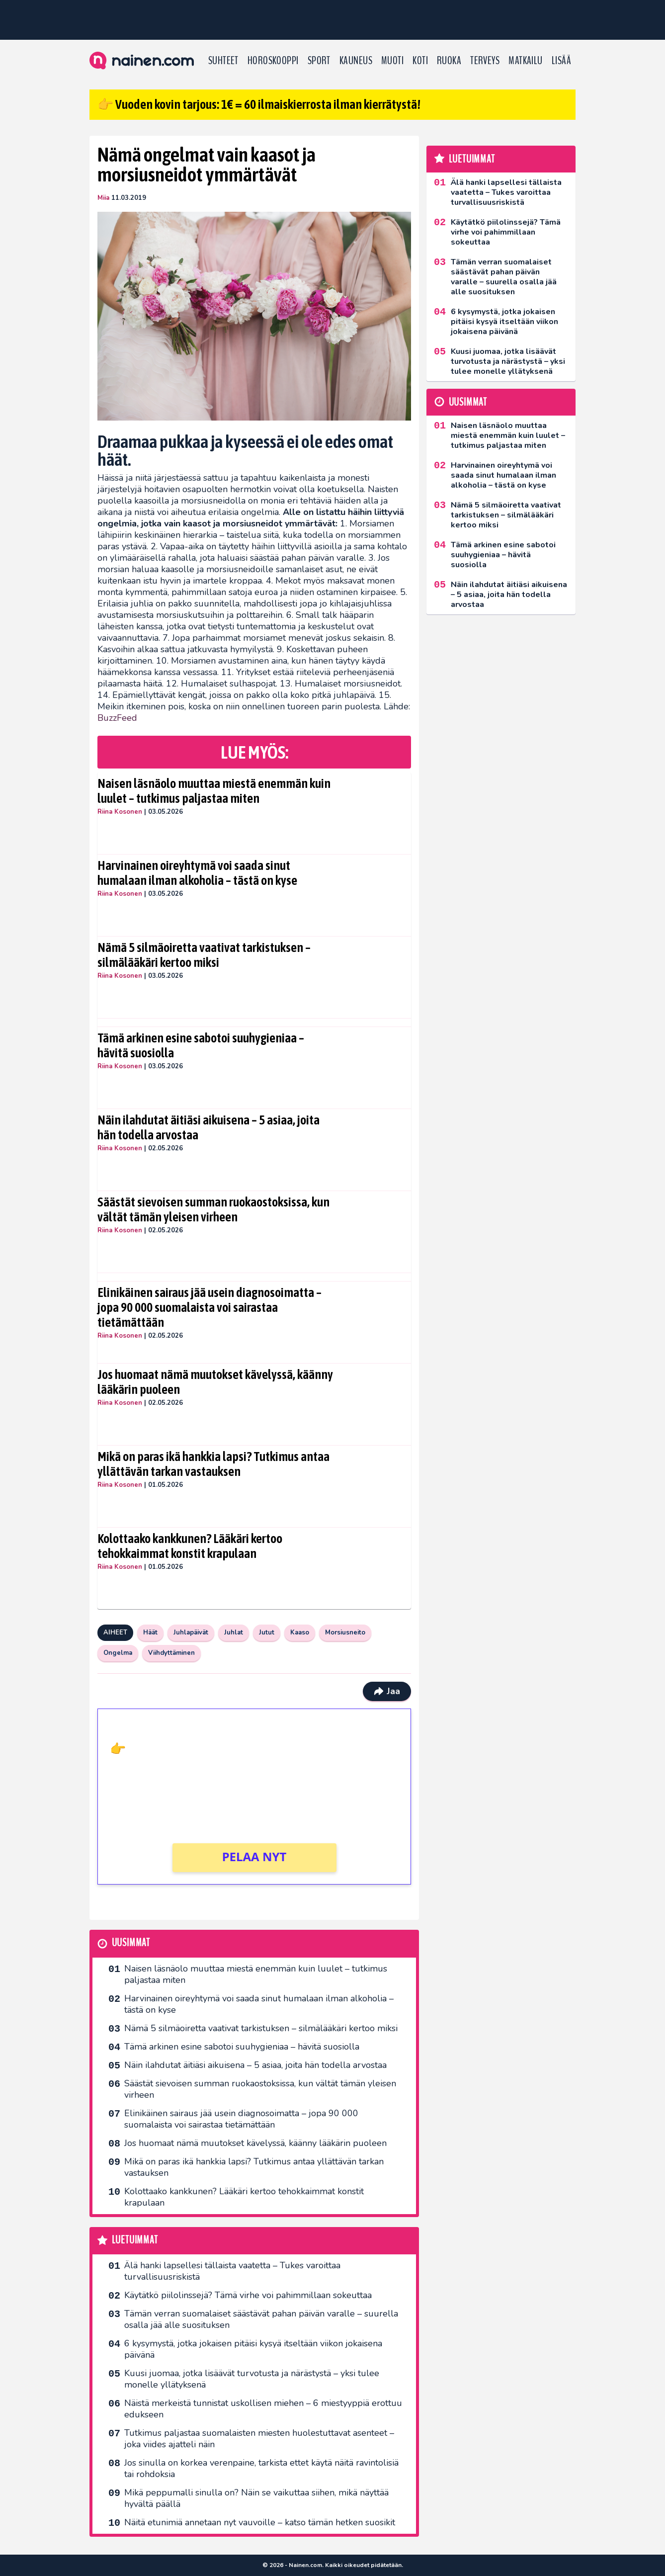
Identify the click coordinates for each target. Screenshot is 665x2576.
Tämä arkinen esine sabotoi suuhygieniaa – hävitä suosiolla (200, 1045)
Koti (420, 60)
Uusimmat (131, 1943)
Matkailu (525, 60)
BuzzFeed (117, 718)
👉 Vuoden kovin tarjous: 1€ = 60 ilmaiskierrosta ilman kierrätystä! (258, 104)
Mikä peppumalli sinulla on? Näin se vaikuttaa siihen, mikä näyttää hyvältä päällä (256, 2498)
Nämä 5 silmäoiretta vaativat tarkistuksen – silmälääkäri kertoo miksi (204, 955)
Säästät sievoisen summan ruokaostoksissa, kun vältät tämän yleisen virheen (213, 1209)
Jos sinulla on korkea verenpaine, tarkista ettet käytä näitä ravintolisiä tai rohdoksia (261, 2468)
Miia (103, 197)
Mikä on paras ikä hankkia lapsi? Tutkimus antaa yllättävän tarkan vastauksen (213, 1464)
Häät (150, 1632)
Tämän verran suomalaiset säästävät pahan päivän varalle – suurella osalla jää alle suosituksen (261, 2319)
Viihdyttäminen (171, 1652)
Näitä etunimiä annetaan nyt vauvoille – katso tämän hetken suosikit (259, 2522)
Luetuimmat (135, 2240)
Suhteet (223, 60)
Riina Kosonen (119, 811)
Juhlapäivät (190, 1632)
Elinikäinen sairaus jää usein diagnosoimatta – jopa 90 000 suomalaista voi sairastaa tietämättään (209, 1307)
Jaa (387, 1691)
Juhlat (233, 1632)
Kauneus (355, 60)
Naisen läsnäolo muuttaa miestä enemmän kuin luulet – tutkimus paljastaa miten (214, 791)
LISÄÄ (561, 60)
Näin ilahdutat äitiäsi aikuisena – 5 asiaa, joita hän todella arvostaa (208, 1127)
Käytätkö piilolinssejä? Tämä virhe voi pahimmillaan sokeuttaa (248, 2295)
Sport (319, 60)
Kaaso (299, 1632)
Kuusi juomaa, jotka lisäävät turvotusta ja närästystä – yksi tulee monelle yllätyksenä (251, 2379)
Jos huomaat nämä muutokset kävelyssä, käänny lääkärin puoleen (215, 1382)
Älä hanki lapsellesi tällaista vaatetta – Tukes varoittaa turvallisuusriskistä (232, 2271)
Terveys (484, 60)
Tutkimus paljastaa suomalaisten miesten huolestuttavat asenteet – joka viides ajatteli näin (259, 2438)
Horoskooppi (273, 60)
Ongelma (117, 1652)
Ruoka (449, 60)
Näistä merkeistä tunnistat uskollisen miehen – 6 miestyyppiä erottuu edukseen (263, 2408)
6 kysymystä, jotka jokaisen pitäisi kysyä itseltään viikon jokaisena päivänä (253, 2349)
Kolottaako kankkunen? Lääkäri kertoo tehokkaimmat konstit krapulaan (189, 1546)
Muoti (392, 60)
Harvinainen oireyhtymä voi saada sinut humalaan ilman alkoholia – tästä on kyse (197, 873)
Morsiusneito (345, 1632)
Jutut (266, 1632)
